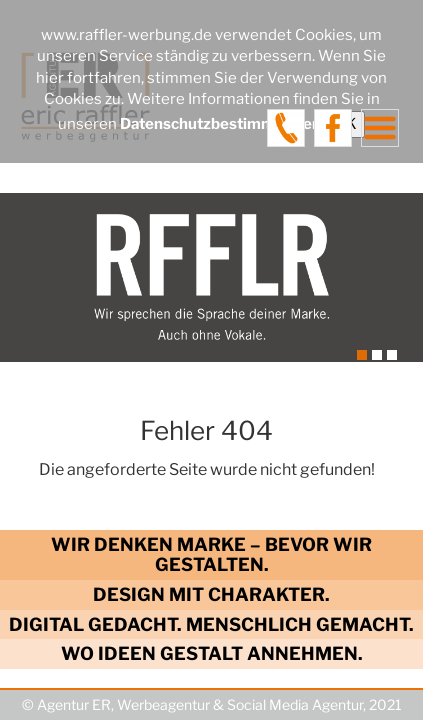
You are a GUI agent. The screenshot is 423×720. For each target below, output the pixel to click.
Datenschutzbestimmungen (220, 124)
